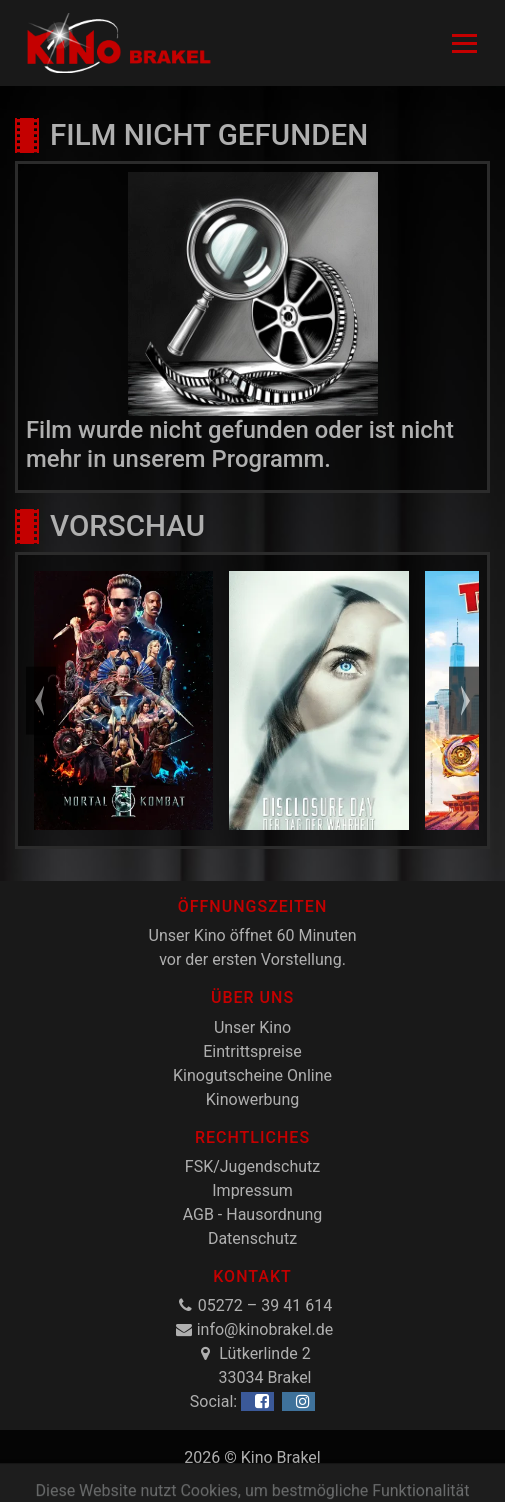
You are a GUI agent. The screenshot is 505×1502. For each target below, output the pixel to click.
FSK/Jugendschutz (252, 1166)
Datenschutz (252, 1238)
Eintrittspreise (252, 1051)
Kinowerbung (252, 1099)
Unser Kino (252, 1027)
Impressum (252, 1190)
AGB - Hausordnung (253, 1214)
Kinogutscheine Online (252, 1075)
